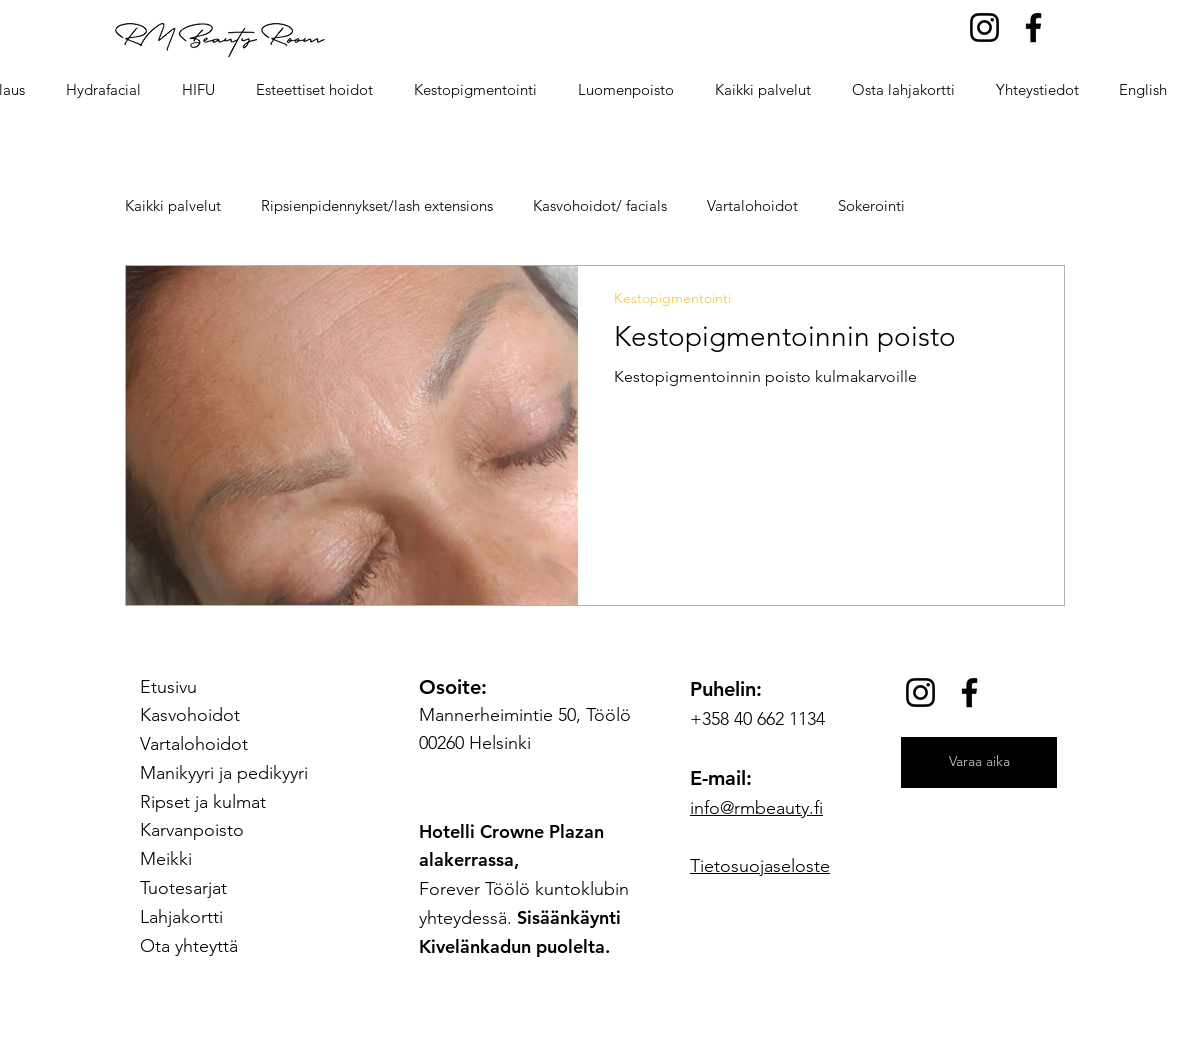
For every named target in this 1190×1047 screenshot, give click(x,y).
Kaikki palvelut (173, 205)
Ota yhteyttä (189, 946)
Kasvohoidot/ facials (600, 205)
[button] (314, 90)
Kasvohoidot (190, 715)
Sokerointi (871, 205)
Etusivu (168, 687)
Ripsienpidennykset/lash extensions (377, 205)
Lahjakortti (181, 917)
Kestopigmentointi (672, 298)
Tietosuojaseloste (760, 866)
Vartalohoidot (752, 205)
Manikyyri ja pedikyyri (224, 773)
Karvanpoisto (192, 830)
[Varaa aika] (979, 762)
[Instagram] (984, 27)
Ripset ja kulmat (203, 802)
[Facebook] (1033, 27)
